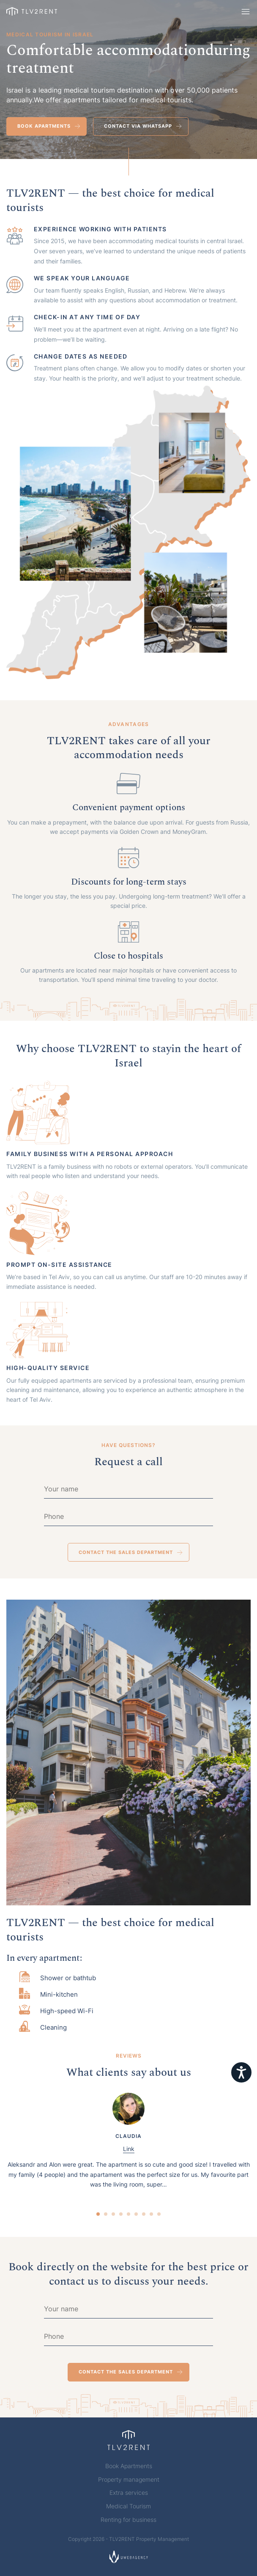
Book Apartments (128, 2466)
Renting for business (128, 2519)
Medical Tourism (128, 2506)
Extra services (128, 2492)
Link (128, 2149)
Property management (128, 2479)
